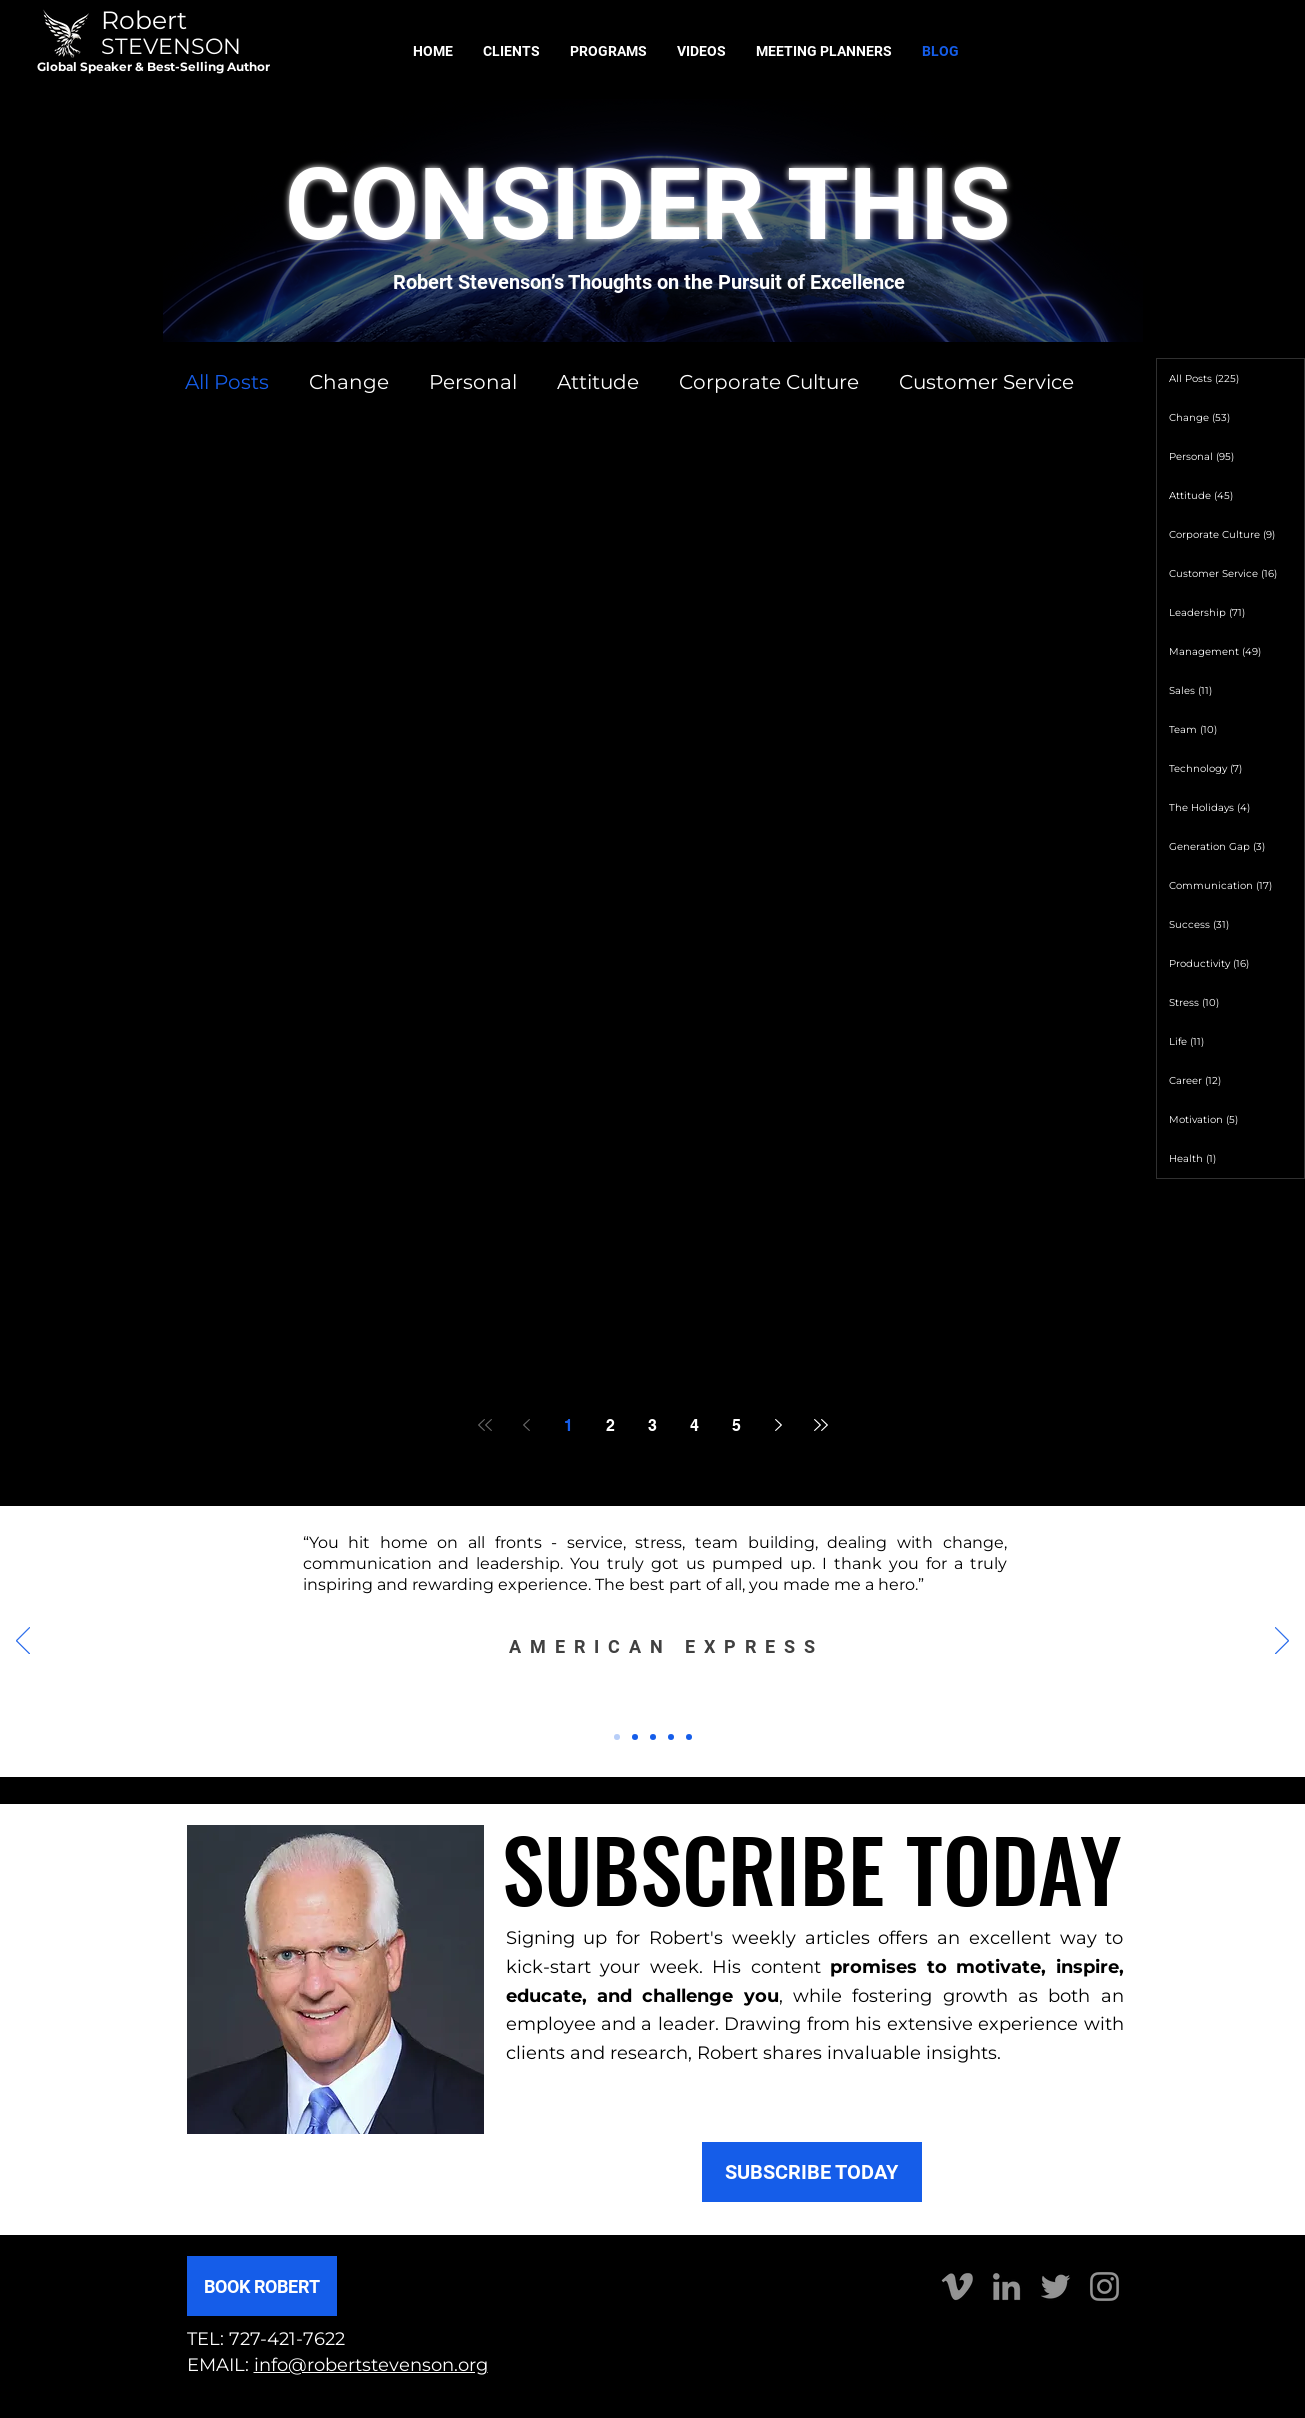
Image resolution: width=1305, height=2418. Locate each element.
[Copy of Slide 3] (671, 1737)
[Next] (1282, 1642)
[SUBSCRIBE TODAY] (812, 2172)
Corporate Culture (769, 382)
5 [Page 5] (736, 1425)
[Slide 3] (653, 1737)
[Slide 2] (635, 1737)
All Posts (227, 382)
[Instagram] (1104, 2286)
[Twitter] (1055, 2286)
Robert (144, 20)
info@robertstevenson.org (371, 2365)
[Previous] (23, 1642)
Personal (473, 382)
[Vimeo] (957, 2286)
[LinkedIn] (1006, 2286)
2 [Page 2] (610, 1425)
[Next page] (779, 1425)
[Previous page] (527, 1425)
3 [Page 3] (652, 1425)
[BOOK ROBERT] (262, 2286)
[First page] (485, 1425)
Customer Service (986, 382)
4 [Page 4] (694, 1425)
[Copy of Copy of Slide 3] (689, 1737)
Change (349, 382)
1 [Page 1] (568, 1425)
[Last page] (821, 1425)
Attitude (598, 382)
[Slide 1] (617, 1737)
